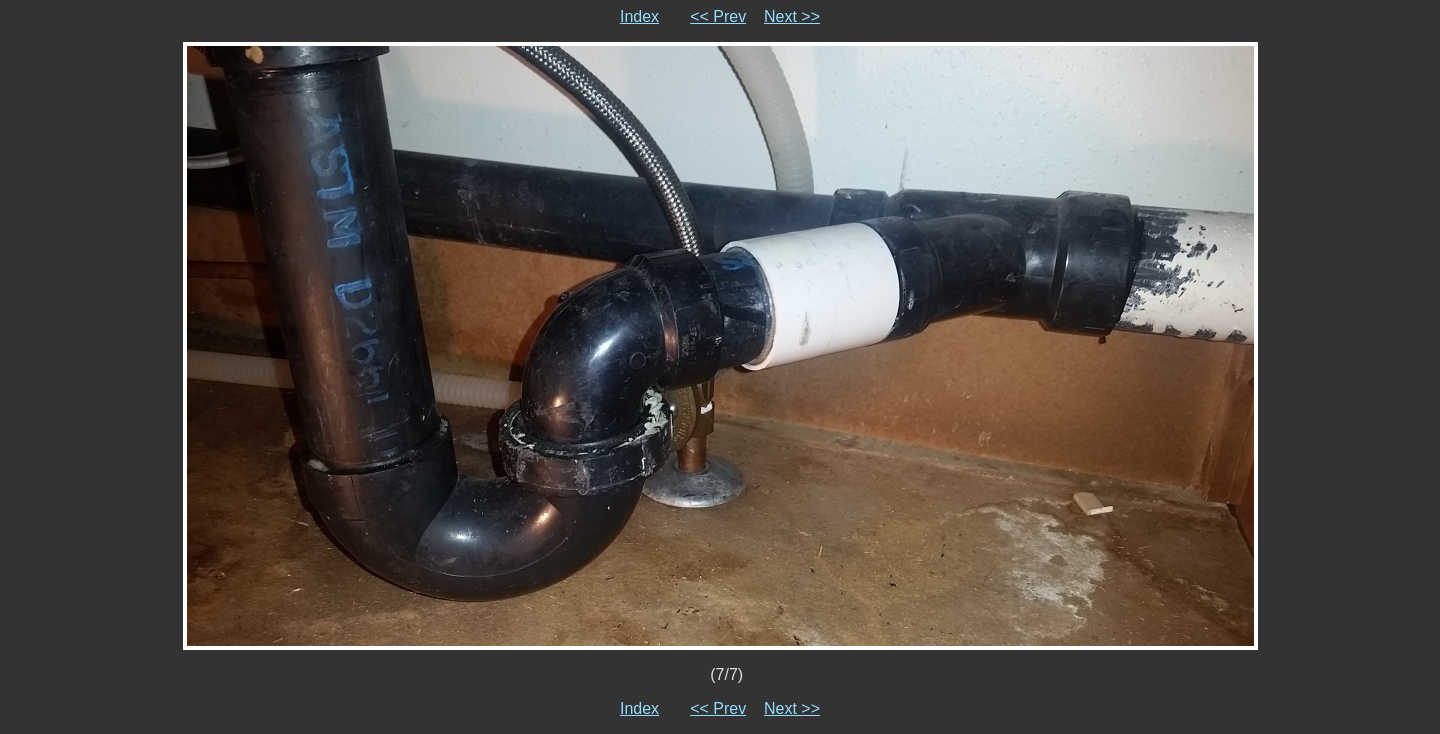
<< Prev (718, 16)
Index (639, 16)
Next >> (792, 16)
